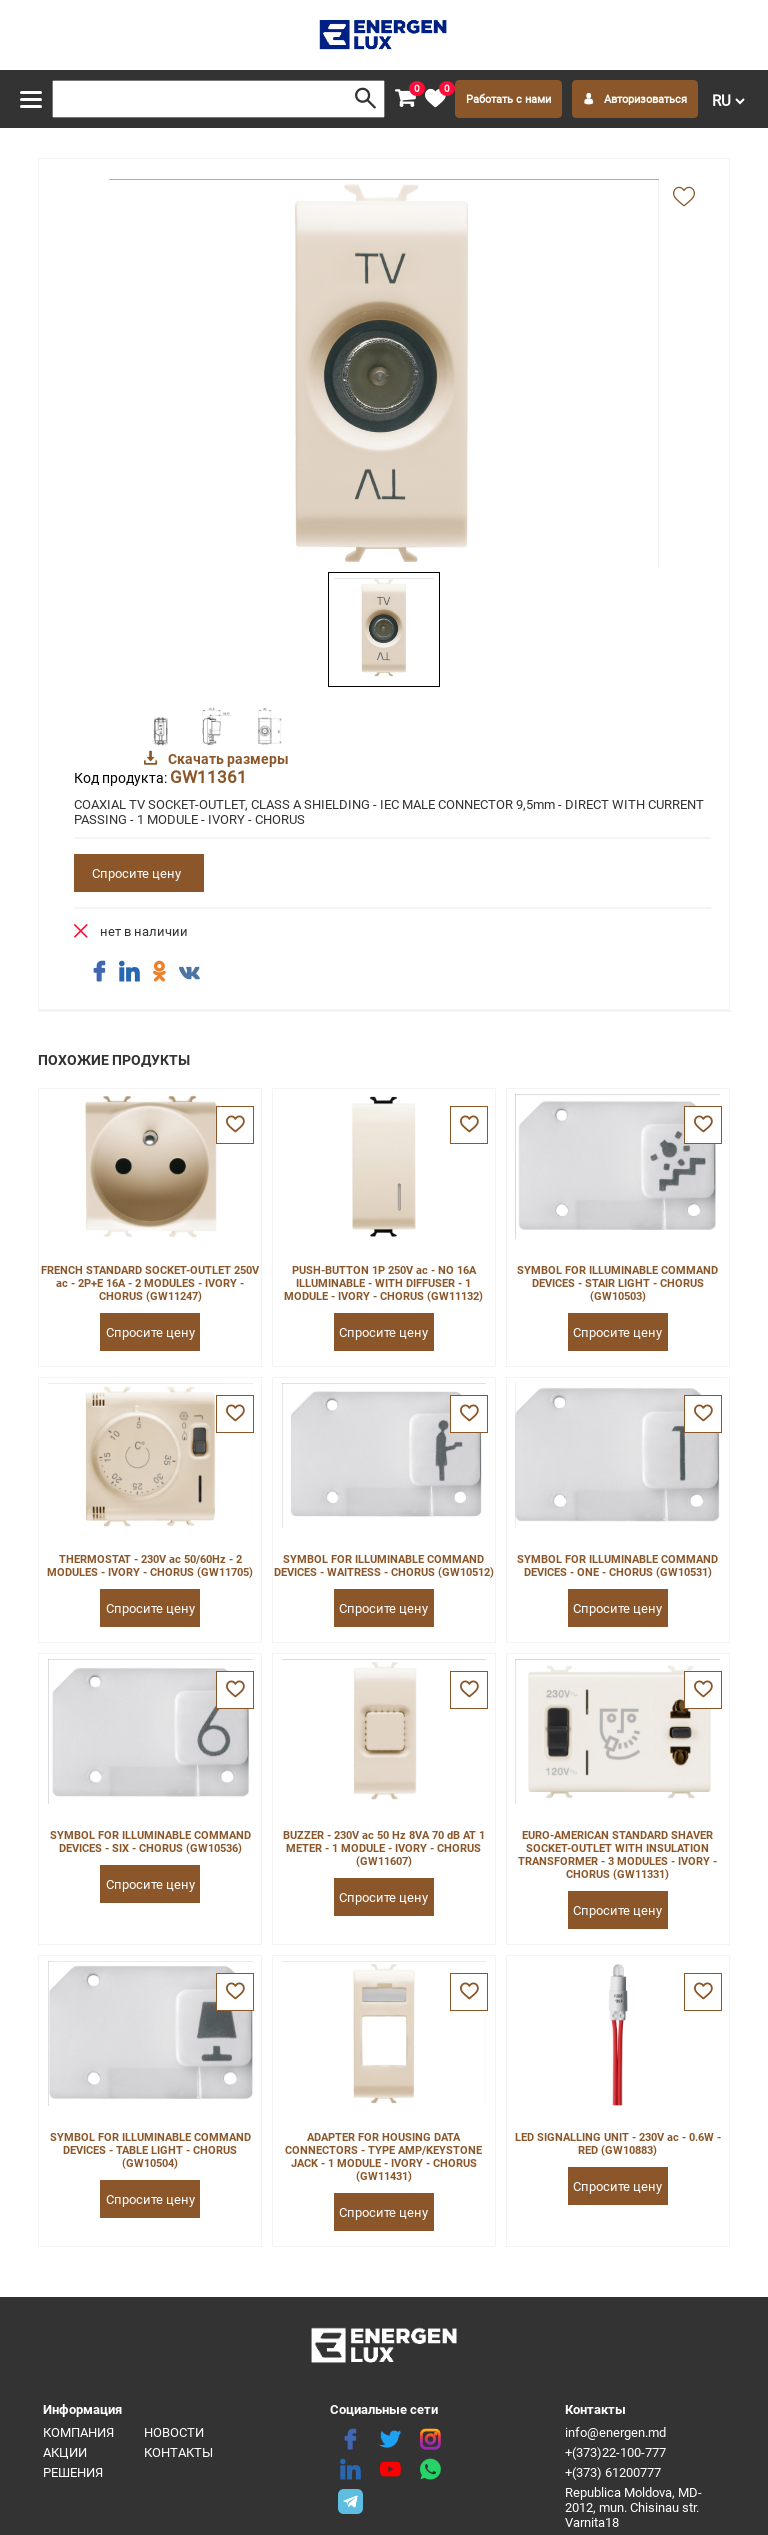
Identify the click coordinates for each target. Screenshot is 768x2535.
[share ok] (159, 972)
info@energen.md (615, 2432)
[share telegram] (350, 2500)
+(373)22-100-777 (615, 2452)
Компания (78, 2432)
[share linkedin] (129, 972)
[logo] (384, 35)
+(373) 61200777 (613, 2472)
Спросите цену (136, 873)
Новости (174, 2432)
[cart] (405, 99)
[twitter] (390, 2440)
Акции (65, 2452)
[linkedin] (350, 2470)
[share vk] (189, 974)
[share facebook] (99, 972)
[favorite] (435, 99)
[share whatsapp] (430, 2470)
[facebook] (350, 2440)
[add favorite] (684, 198)
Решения (73, 2472)
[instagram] (430, 2440)
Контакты (178, 2452)
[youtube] (390, 2470)
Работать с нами (508, 99)
